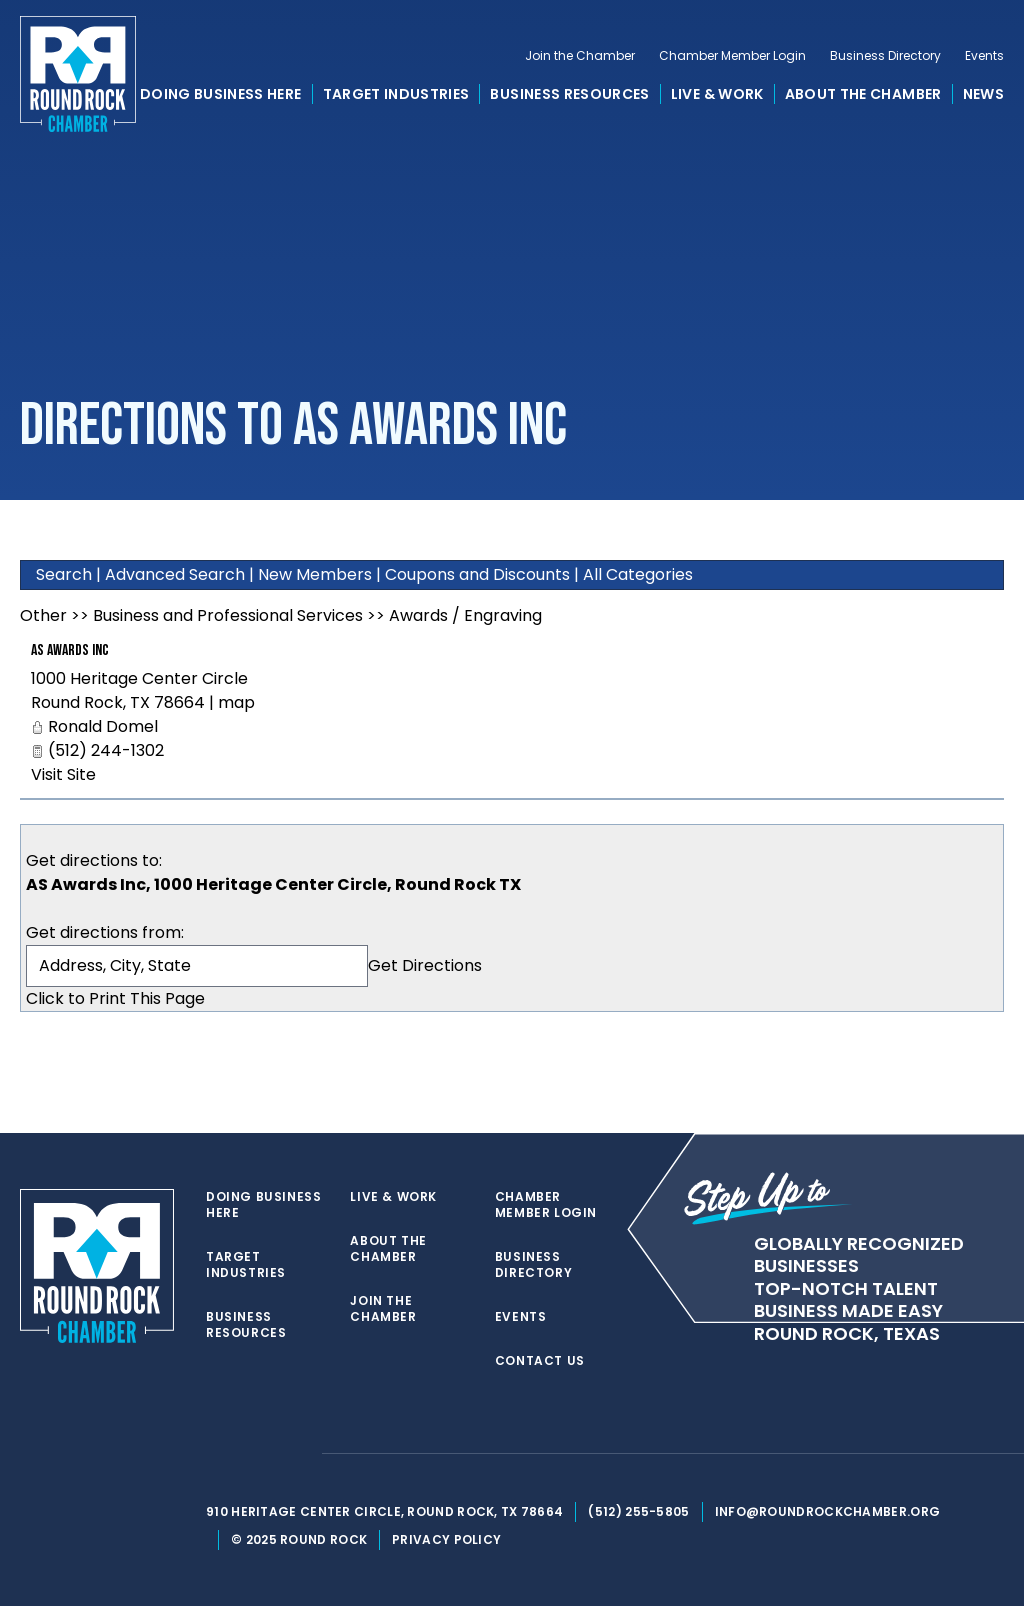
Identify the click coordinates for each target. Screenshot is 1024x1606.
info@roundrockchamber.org (828, 1511)
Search (64, 574)
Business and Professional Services (228, 615)
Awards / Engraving (465, 615)
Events (984, 56)
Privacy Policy (446, 1539)
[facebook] (256, 1454)
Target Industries (396, 94)
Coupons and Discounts (477, 574)
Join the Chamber (580, 56)
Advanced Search (175, 574)
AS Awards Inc (70, 650)
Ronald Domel (103, 726)
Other (43, 615)
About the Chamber (863, 94)
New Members (315, 574)
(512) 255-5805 (638, 1511)
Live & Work (717, 94)
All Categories (638, 574)
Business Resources (569, 94)
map (236, 702)
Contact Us (540, 1361)
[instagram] (296, 1454)
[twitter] (216, 1454)
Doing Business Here (221, 94)
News (983, 94)
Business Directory (885, 56)
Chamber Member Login (732, 56)
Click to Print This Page (115, 998)
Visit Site (63, 774)
